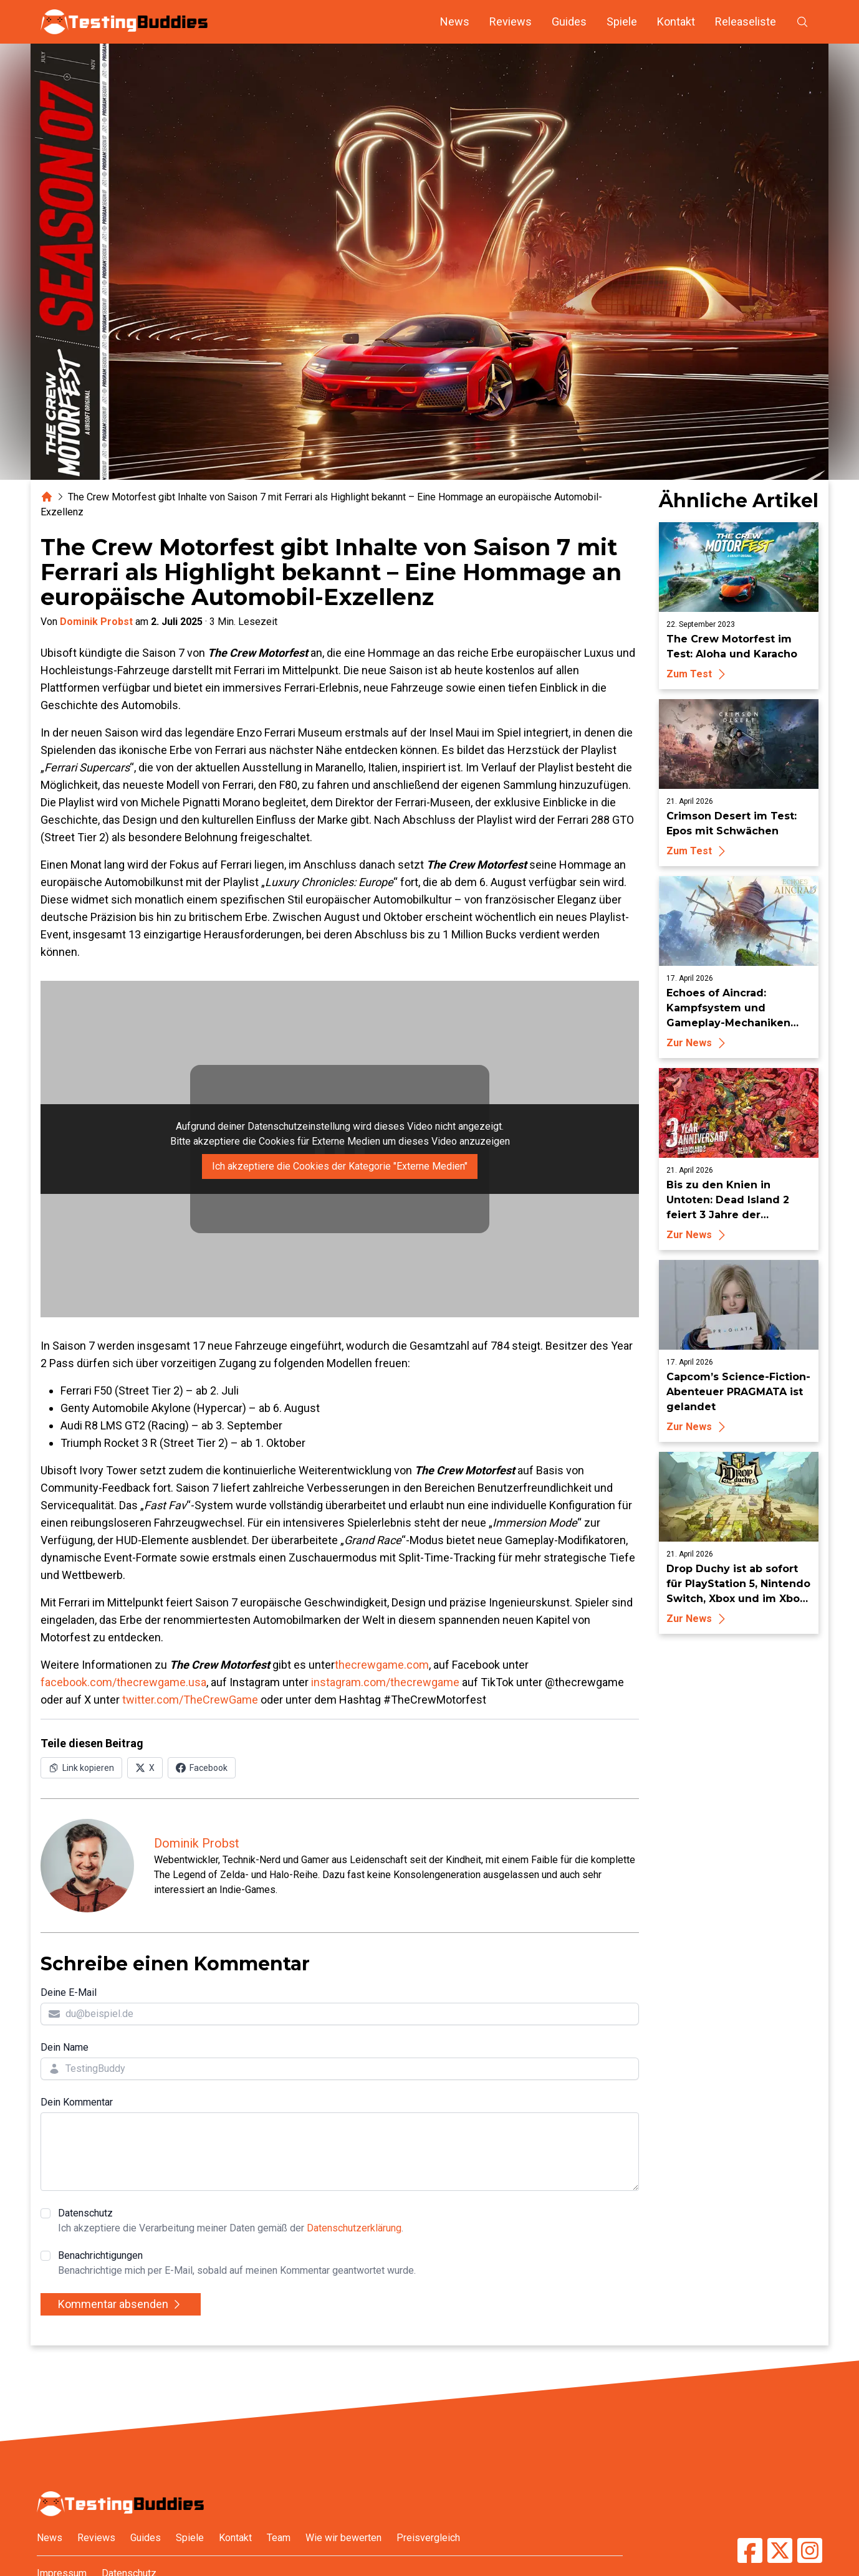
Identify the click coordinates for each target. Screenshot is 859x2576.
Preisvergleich (428, 2538)
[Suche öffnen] (802, 22)
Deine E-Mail (69, 1992)
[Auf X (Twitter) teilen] (145, 1767)
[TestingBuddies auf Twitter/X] (779, 2550)
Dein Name (65, 2047)
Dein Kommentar (77, 2102)
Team (278, 2538)
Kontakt (676, 21)
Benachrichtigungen (237, 2263)
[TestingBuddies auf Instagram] (809, 2550)
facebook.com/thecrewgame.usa (123, 1682)
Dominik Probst (96, 621)
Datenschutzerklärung (354, 2228)
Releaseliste (745, 21)
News (454, 21)
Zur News (697, 1043)
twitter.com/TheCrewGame (190, 1699)
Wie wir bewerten (343, 2538)
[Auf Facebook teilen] (202, 1767)
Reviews (510, 21)
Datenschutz (230, 2221)
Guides (569, 21)
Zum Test (697, 674)
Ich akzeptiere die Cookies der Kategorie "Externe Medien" (340, 1166)
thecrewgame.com (382, 1664)
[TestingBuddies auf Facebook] (749, 2550)
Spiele (622, 21)
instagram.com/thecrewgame (385, 1682)
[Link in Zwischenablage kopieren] (81, 1767)
